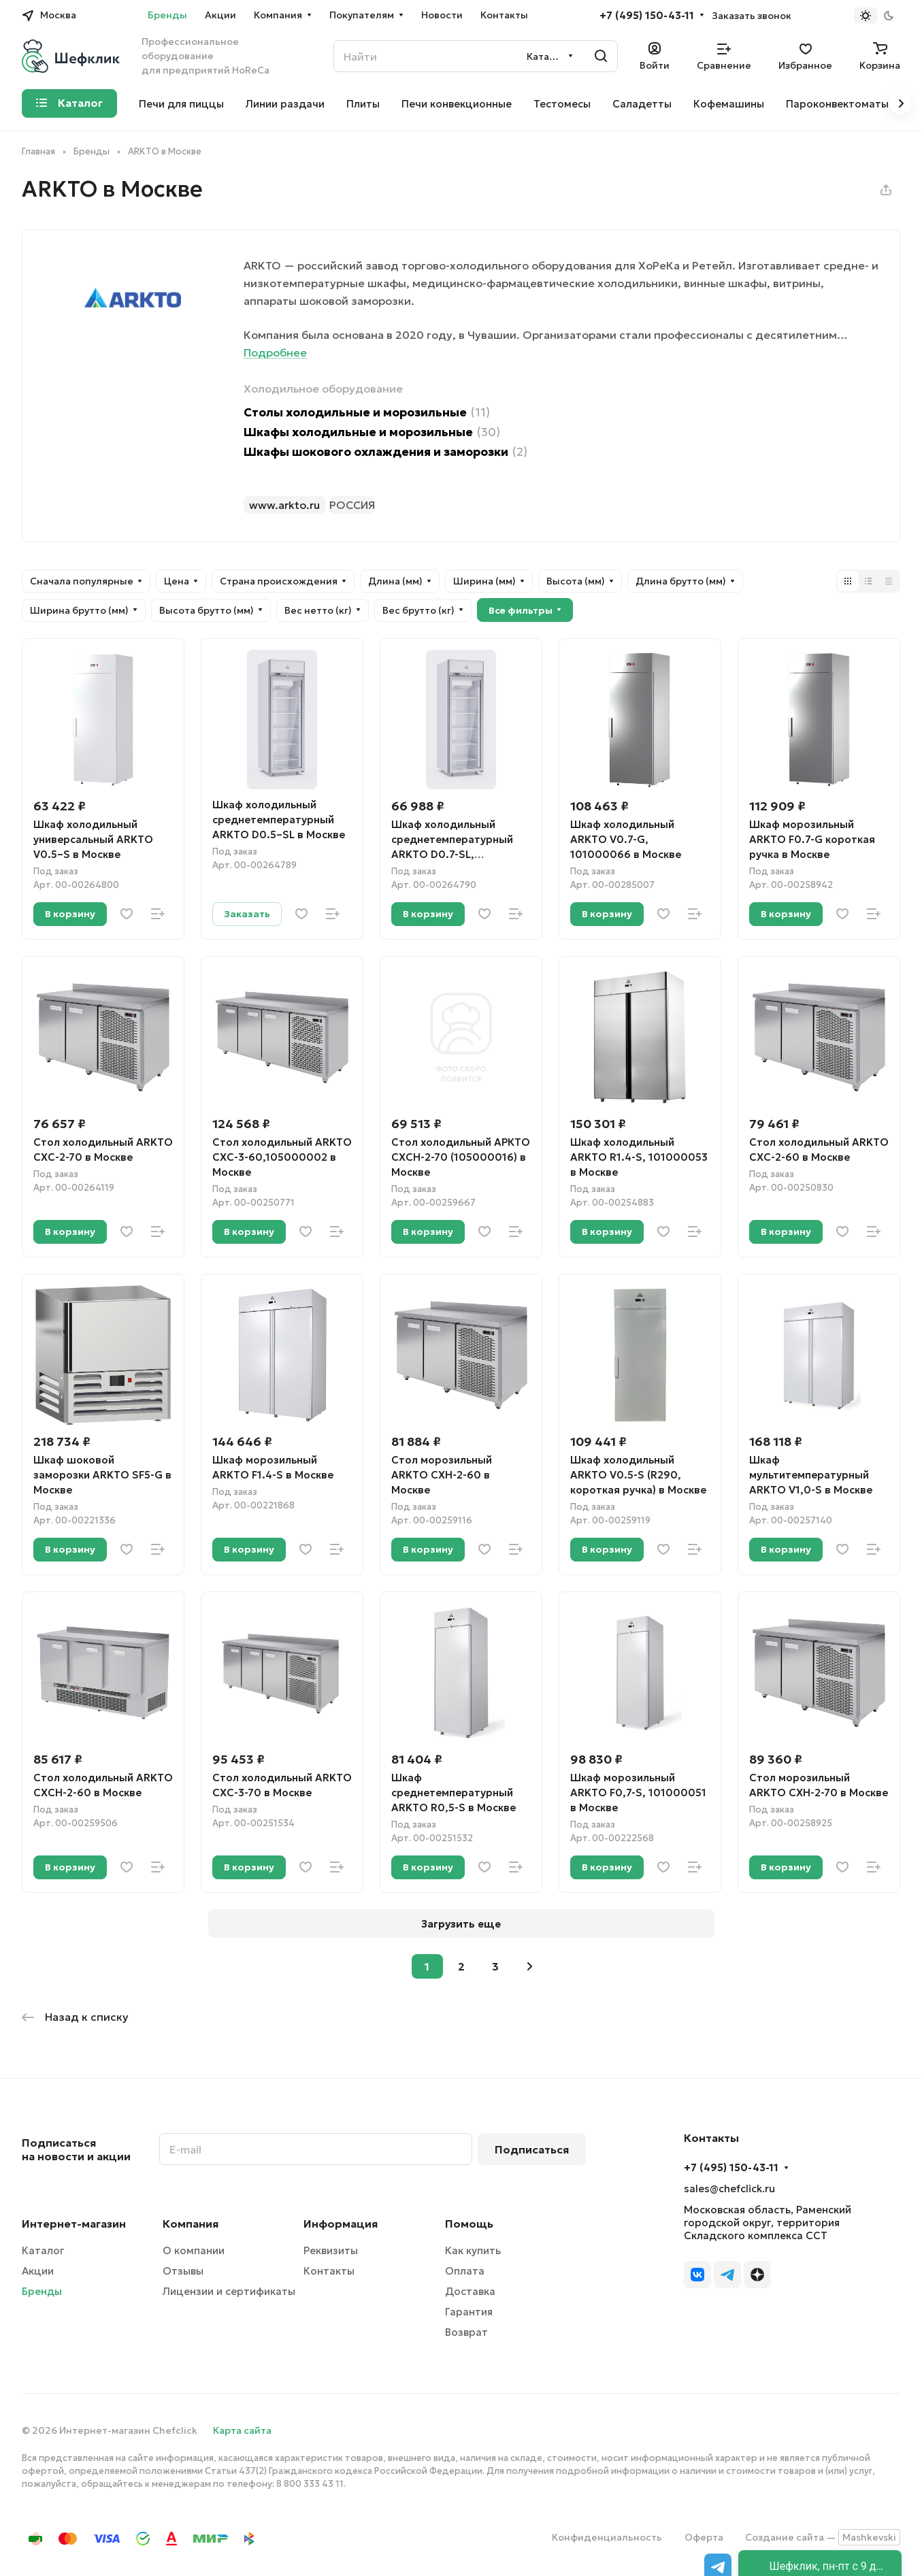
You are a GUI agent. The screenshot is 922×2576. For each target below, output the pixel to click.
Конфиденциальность (607, 2537)
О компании (194, 2250)
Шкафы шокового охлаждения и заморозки (385, 452)
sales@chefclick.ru (729, 2188)
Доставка (470, 2291)
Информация (340, 2223)
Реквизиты (330, 2250)
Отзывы (183, 2270)
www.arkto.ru (284, 505)
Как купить (473, 2250)
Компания (190, 2223)
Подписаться (532, 2149)
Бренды (42, 2291)
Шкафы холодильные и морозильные (372, 432)
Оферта (704, 2537)
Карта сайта (242, 2430)
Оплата (464, 2270)
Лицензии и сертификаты (229, 2291)
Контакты (329, 2270)
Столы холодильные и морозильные (367, 412)
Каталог (43, 2250)
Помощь (469, 2223)
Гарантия (469, 2311)
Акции (38, 2270)
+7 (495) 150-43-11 (646, 16)
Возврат (466, 2332)
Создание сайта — (822, 2537)
